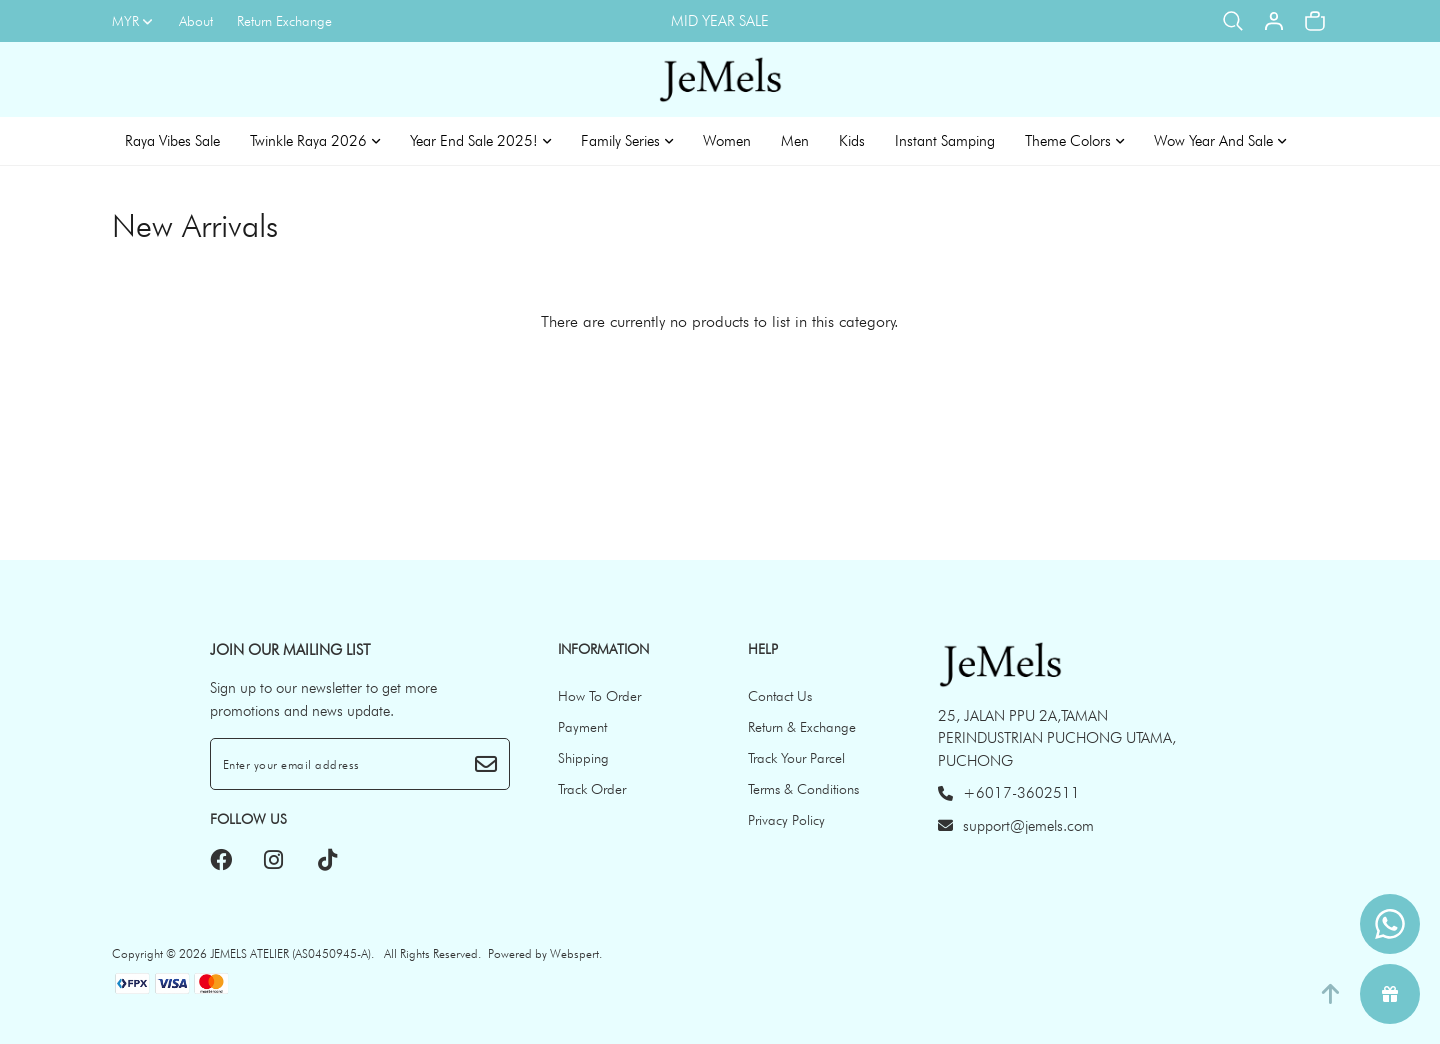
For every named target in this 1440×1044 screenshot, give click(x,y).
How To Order (599, 696)
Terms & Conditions (803, 789)
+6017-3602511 (1009, 793)
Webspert (574, 953)
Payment (582, 727)
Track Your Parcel (796, 758)
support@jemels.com (1016, 826)
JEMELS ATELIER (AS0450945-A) (290, 953)
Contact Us (780, 696)
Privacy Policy (786, 820)
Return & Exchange (802, 727)
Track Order (592, 789)
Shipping (583, 758)
